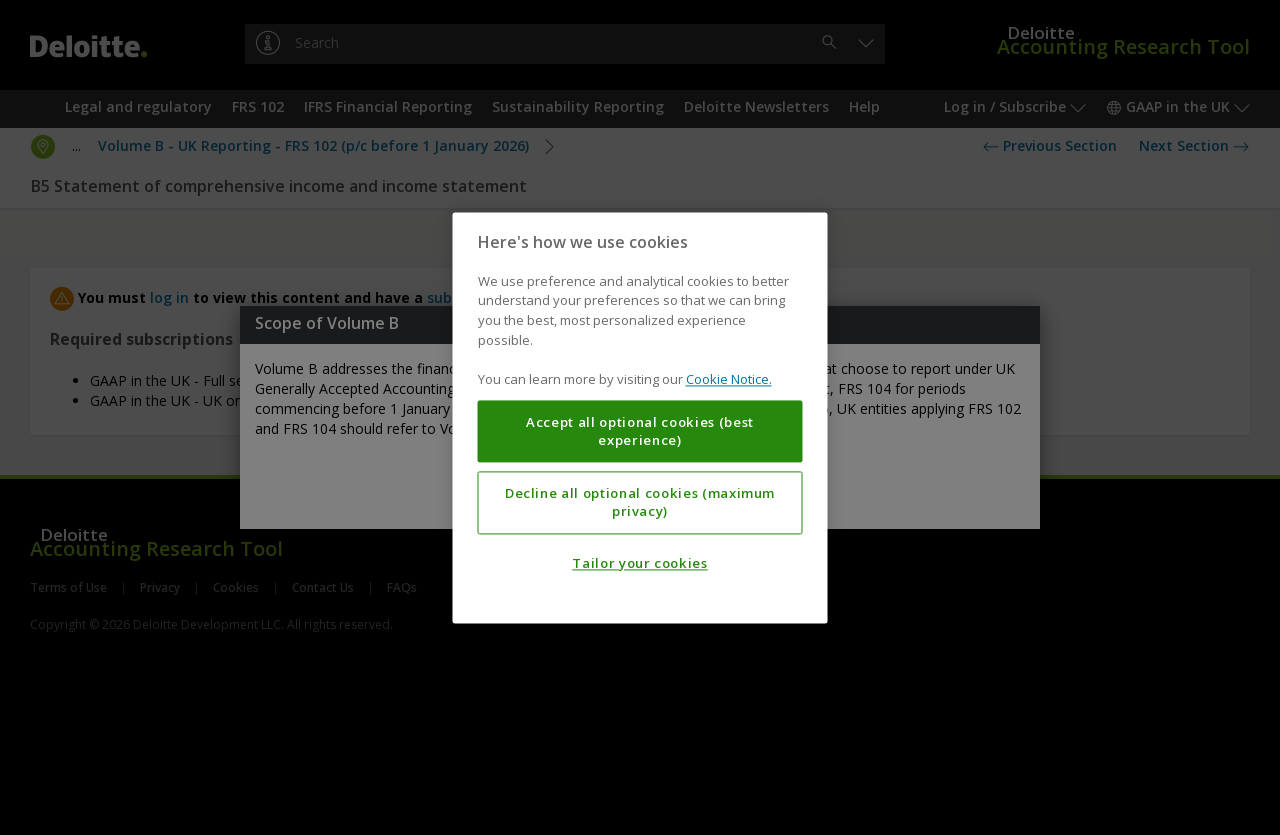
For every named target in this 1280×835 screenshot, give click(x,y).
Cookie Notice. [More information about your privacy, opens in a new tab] (729, 379)
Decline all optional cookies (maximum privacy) (640, 502)
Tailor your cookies (639, 563)
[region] (640, 417)
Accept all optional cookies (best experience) (640, 431)
